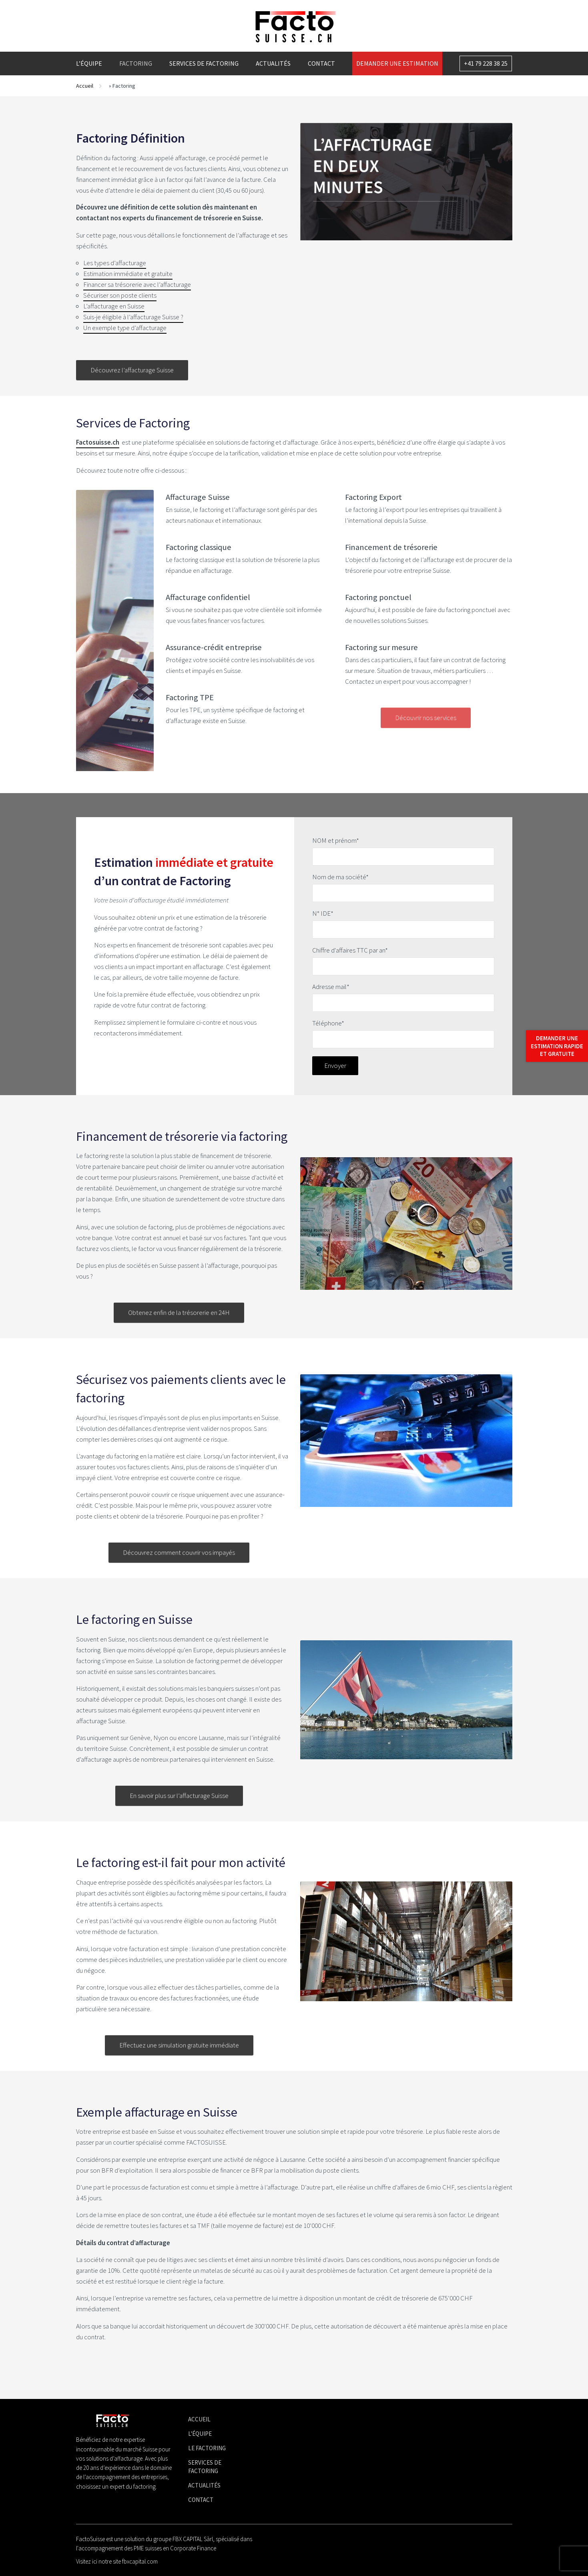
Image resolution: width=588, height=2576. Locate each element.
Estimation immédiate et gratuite (128, 273)
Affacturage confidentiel (208, 597)
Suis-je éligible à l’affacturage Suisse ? (133, 316)
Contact (321, 63)
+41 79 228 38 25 (486, 63)
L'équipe (200, 2433)
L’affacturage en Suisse (113, 306)
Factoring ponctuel (378, 597)
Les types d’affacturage (114, 262)
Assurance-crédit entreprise (214, 647)
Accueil (84, 85)
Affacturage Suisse (198, 497)
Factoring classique (198, 547)
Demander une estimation (397, 63)
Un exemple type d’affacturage (125, 327)
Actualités (273, 63)
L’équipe (89, 63)
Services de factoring (204, 63)
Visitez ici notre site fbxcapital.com (117, 2561)
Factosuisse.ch (97, 442)
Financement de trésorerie (391, 547)
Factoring (135, 63)
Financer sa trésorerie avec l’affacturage (137, 284)
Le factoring (207, 2448)
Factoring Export (373, 497)
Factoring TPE (190, 697)
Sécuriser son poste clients (120, 295)
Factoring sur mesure (381, 647)
